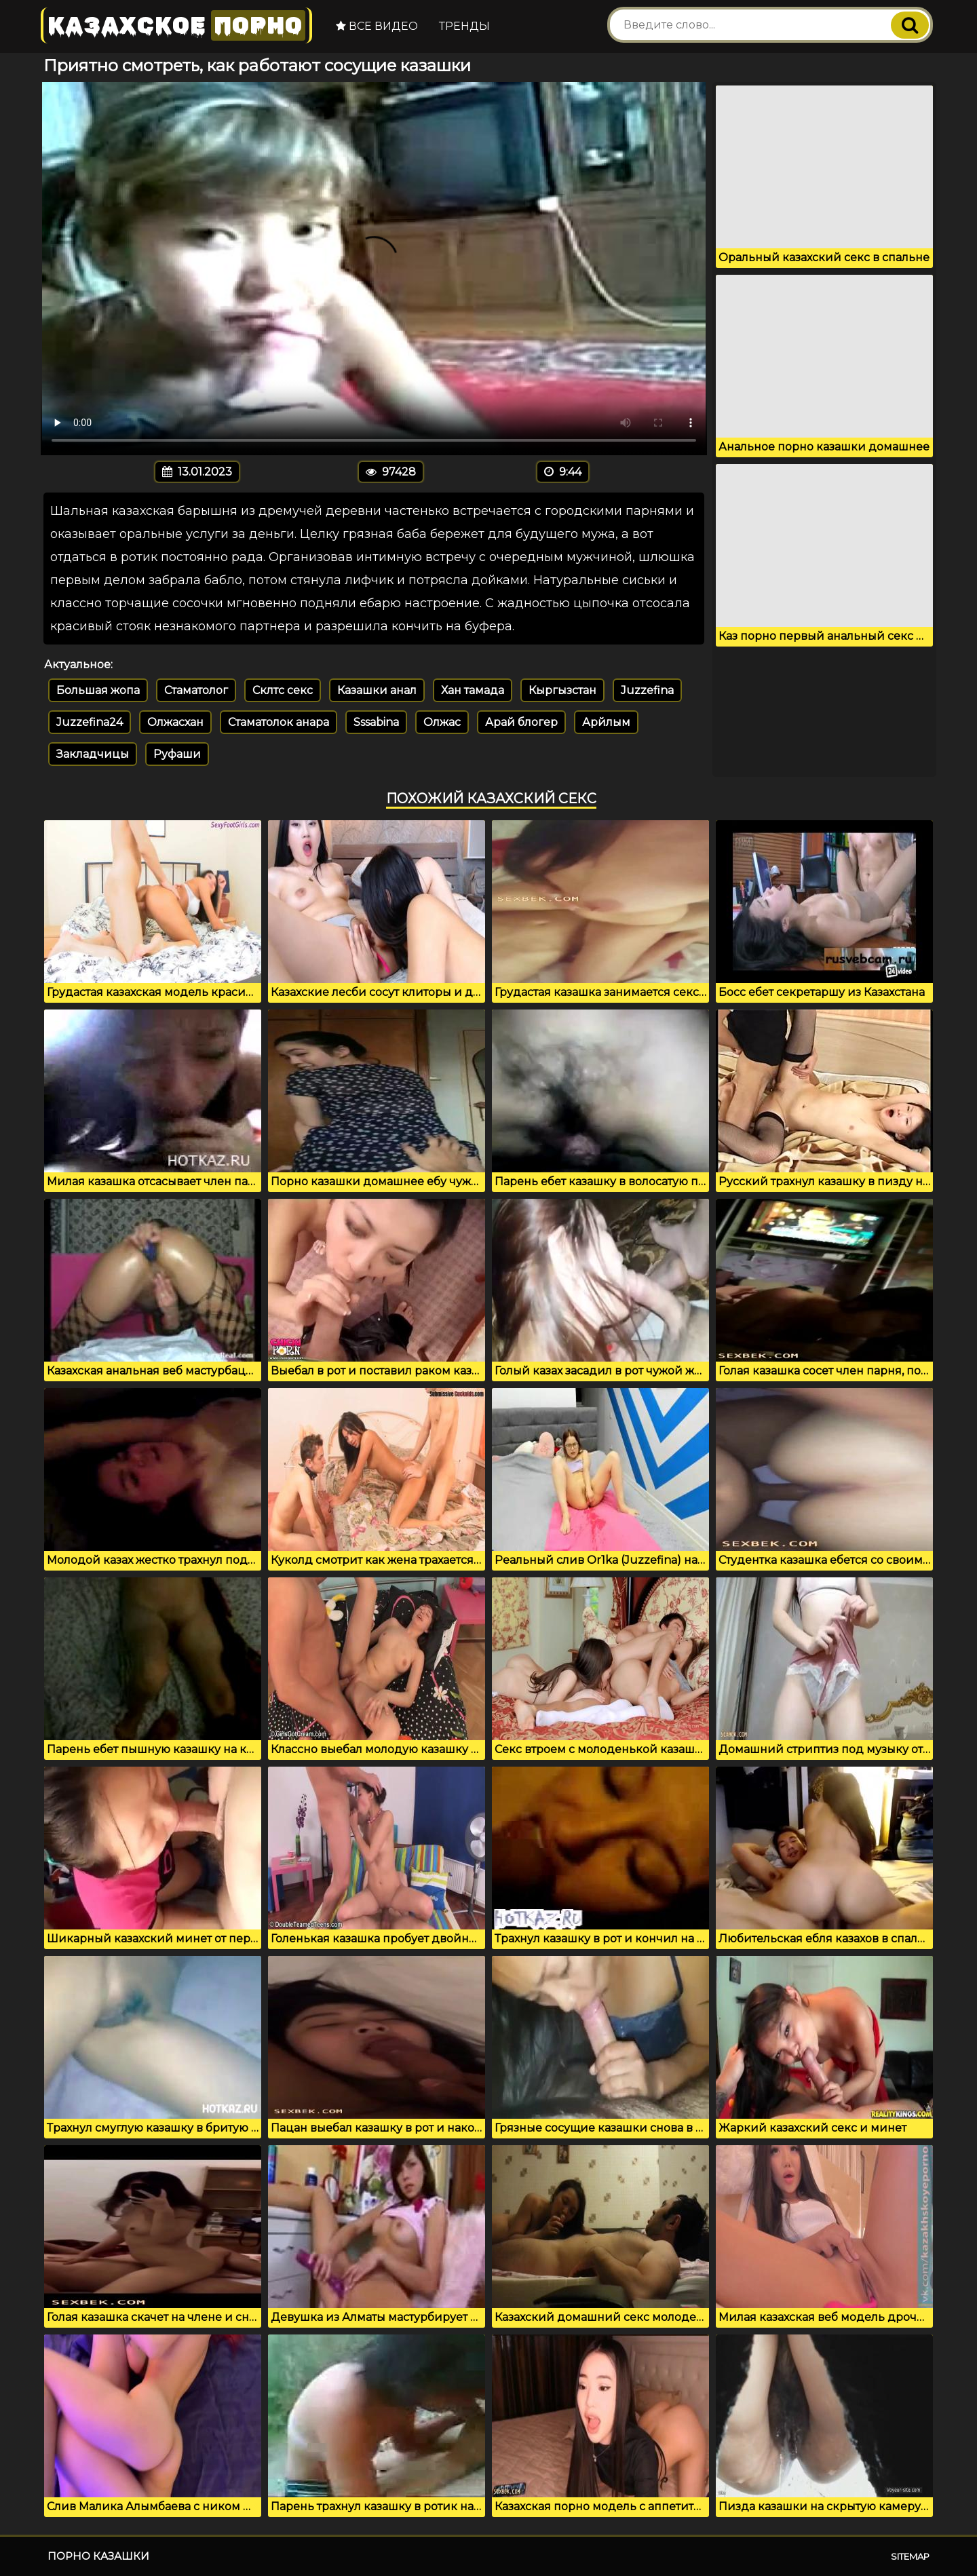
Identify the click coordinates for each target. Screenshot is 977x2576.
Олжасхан (175, 722)
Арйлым (606, 722)
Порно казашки (98, 2556)
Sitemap (910, 2556)
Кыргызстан (562, 690)
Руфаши (177, 754)
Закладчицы (92, 754)
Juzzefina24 (89, 722)
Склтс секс (282, 690)
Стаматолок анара (278, 722)
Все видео (377, 26)
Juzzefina (647, 690)
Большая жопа (98, 690)
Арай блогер (521, 722)
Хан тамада (472, 690)
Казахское (176, 25)
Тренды (464, 26)
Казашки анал (377, 690)
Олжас (442, 722)
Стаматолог (196, 690)
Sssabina (376, 722)
